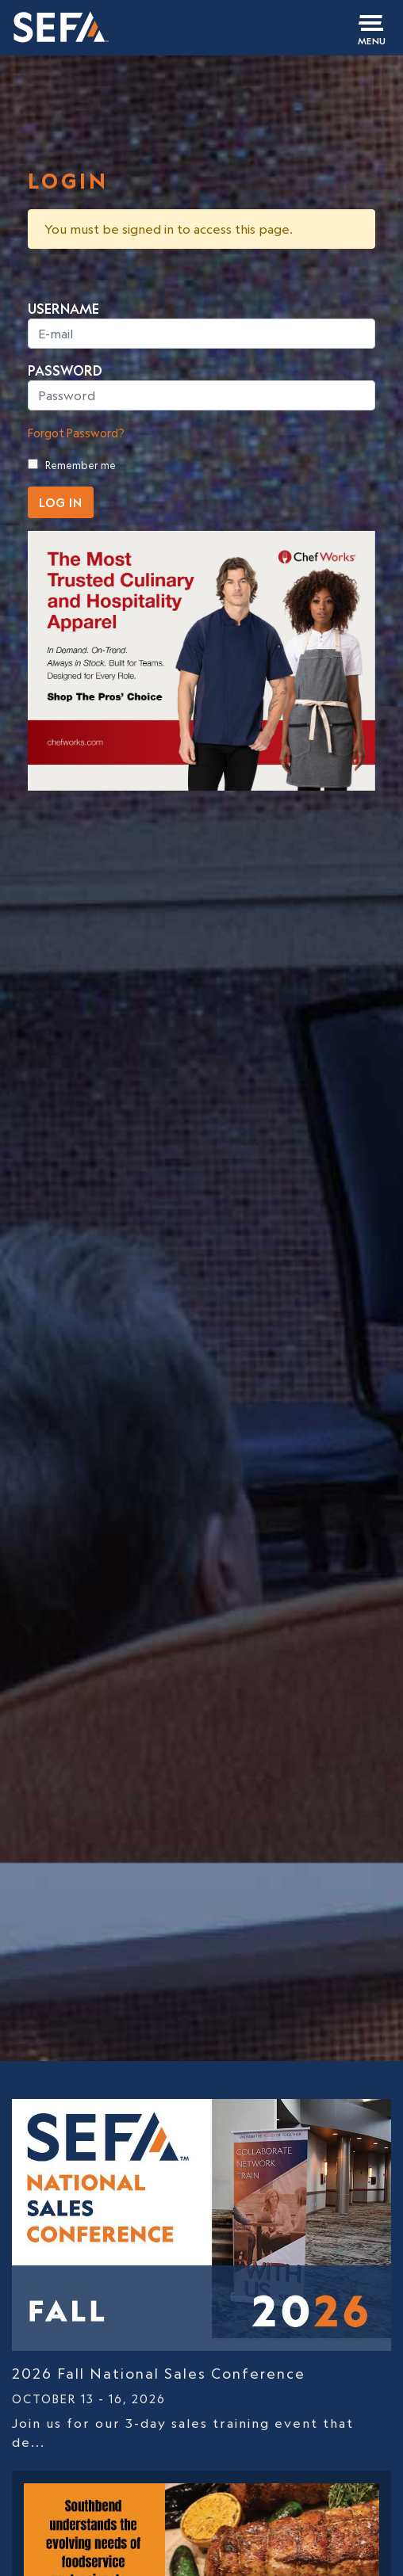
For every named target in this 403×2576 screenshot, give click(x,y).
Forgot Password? (76, 433)
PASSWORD (65, 371)
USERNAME (63, 309)
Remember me (80, 465)
